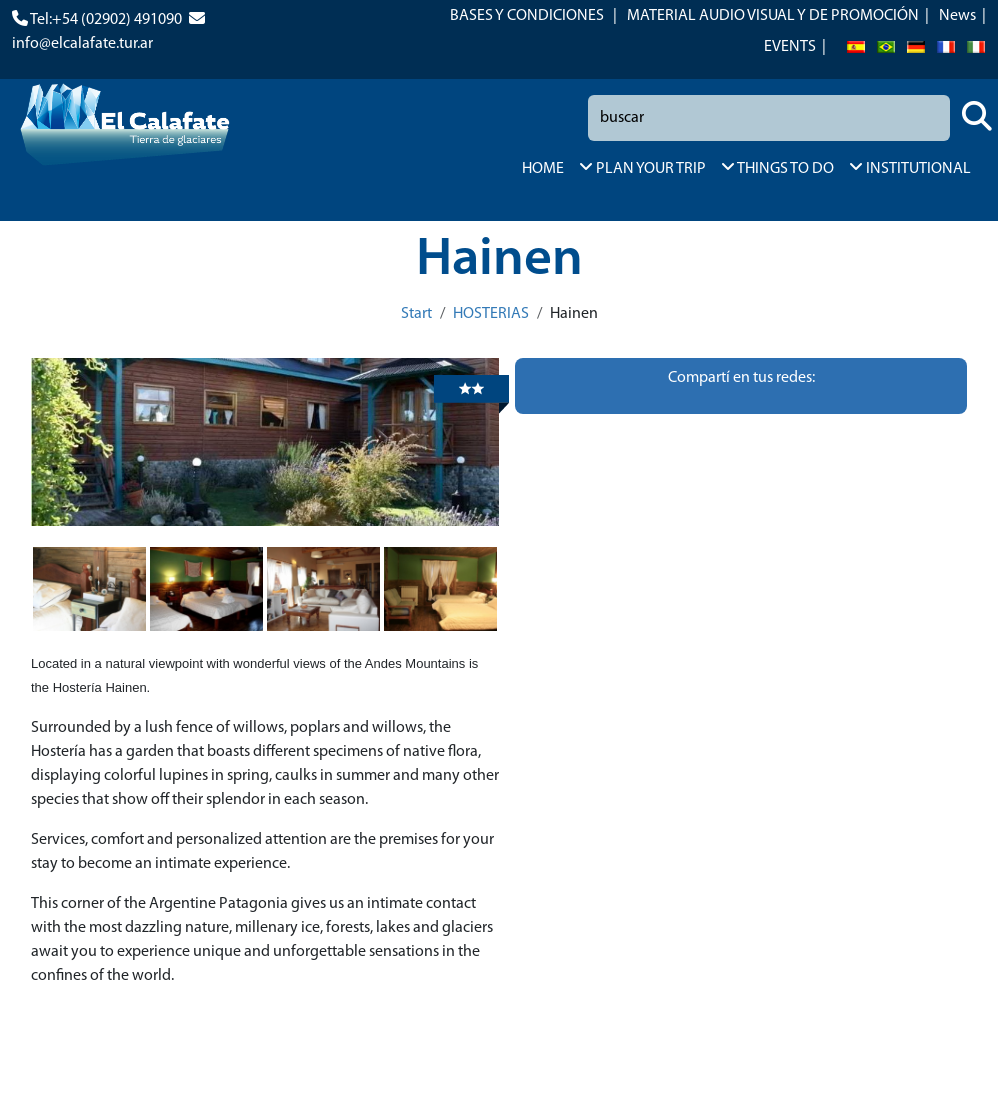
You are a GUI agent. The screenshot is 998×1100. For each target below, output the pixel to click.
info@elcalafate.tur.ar (82, 44)
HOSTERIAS (491, 314)
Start (416, 314)
